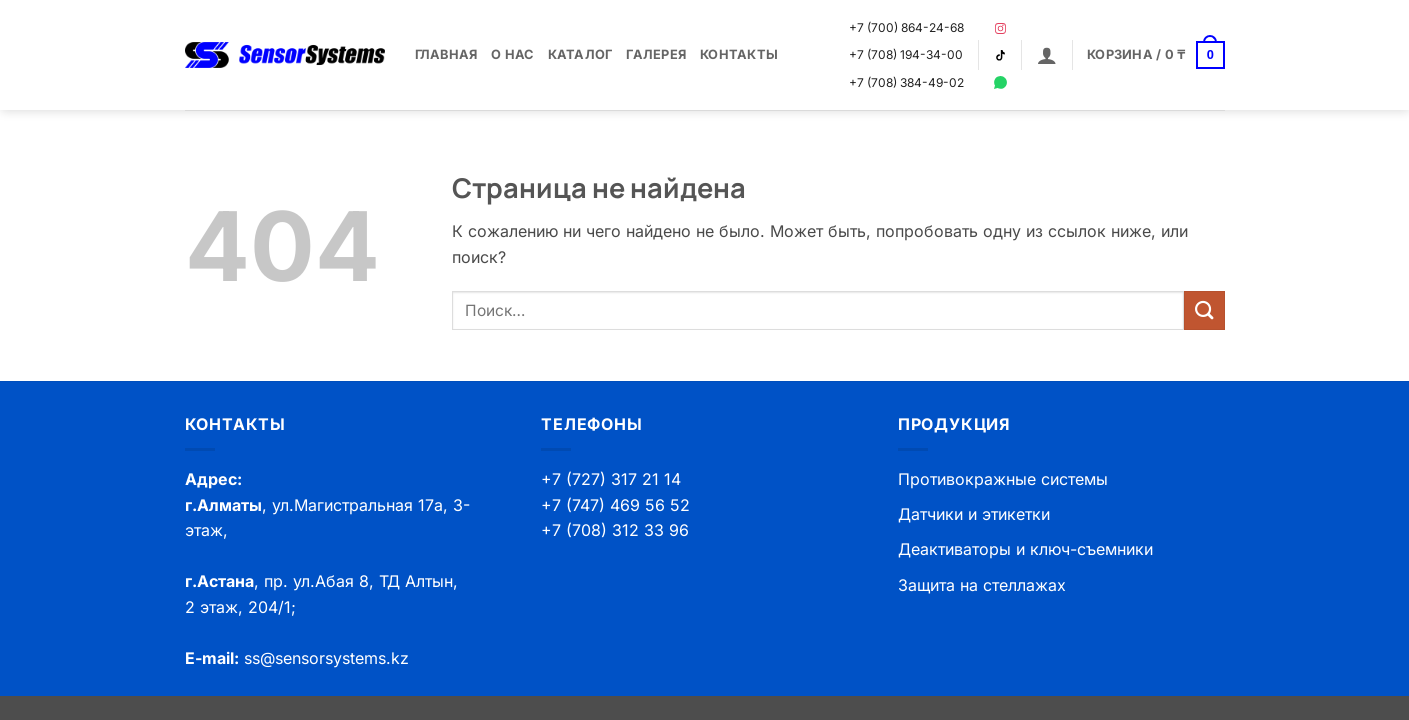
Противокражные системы (1003, 479)
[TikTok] (1000, 55)
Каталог (580, 54)
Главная (446, 54)
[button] (1047, 55)
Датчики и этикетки (974, 514)
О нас (512, 54)
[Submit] (1204, 310)
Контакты (739, 54)
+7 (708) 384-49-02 (906, 82)
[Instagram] (1000, 28)
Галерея (656, 54)
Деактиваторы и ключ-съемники (1025, 549)
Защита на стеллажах (982, 585)
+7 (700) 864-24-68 (906, 27)
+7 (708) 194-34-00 (906, 54)
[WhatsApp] (1000, 82)
